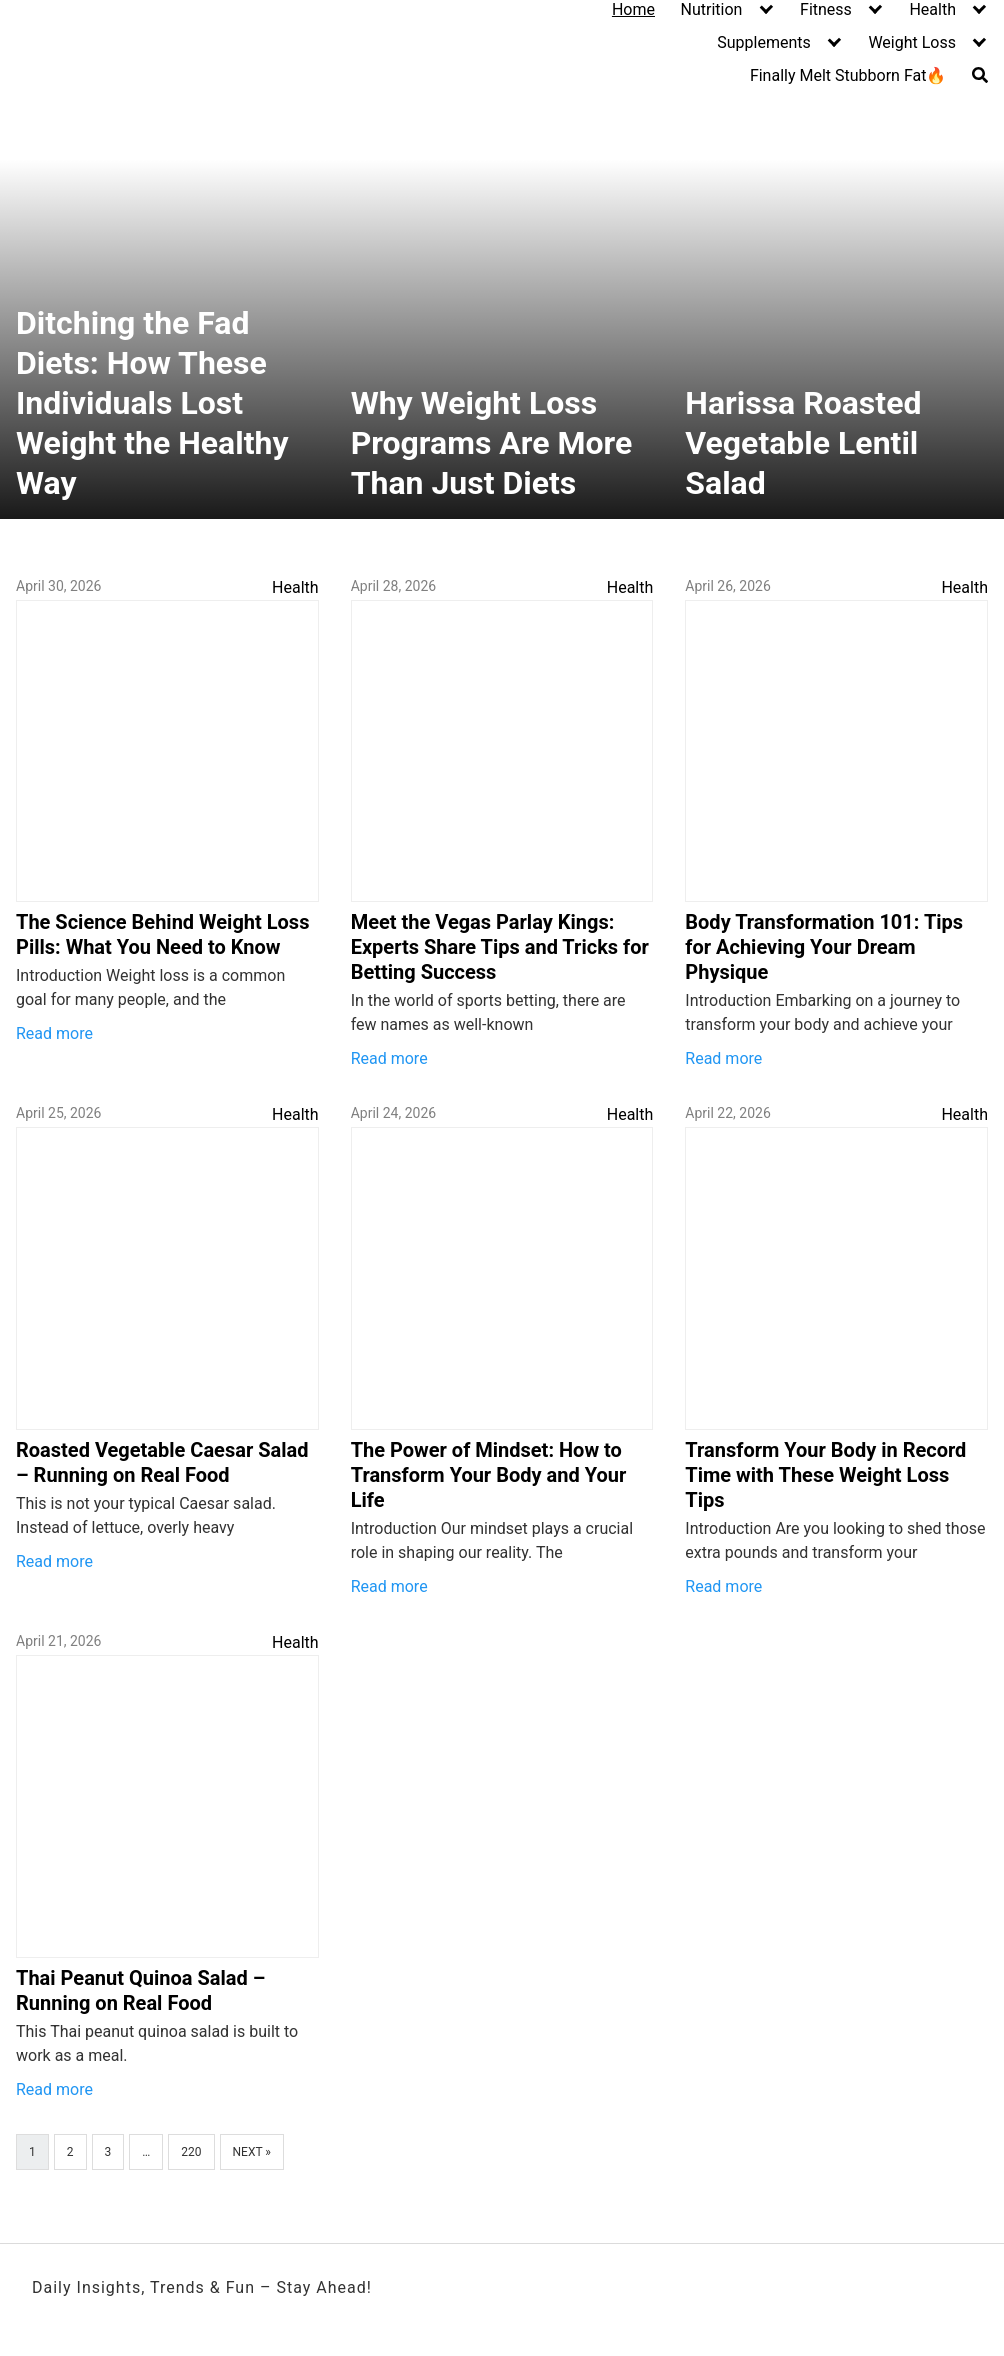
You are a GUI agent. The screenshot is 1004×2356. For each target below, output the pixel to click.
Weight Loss (912, 42)
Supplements (764, 42)
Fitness (826, 9)
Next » (252, 2152)
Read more (54, 1033)
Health (932, 9)
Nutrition (712, 9)
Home (633, 9)
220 (191, 2152)
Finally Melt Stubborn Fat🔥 (848, 75)
